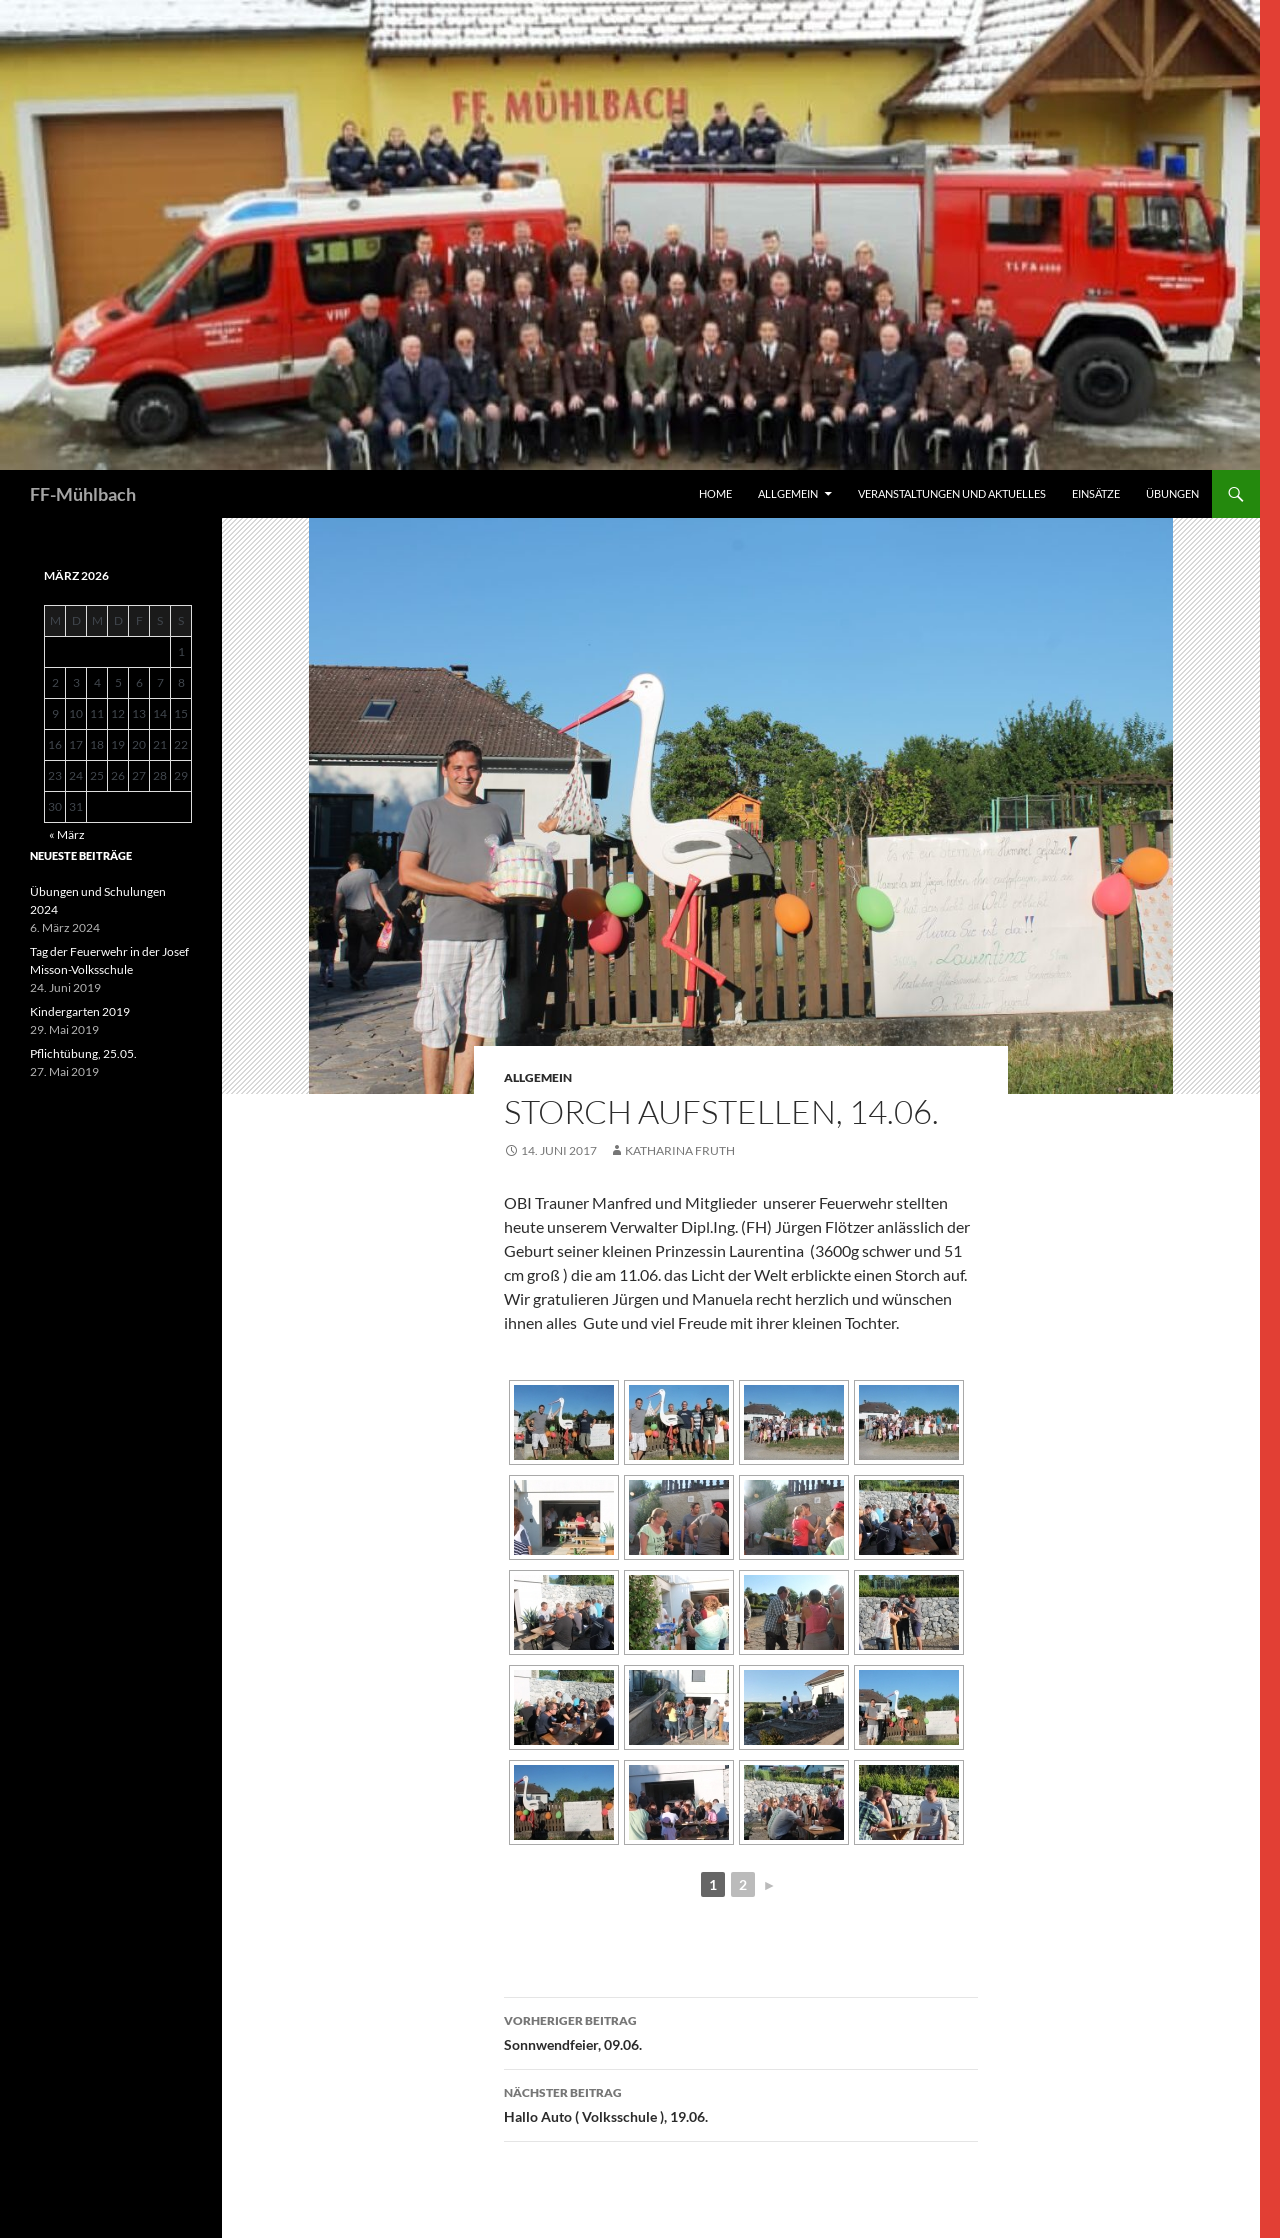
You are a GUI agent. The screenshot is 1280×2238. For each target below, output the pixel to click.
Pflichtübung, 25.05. (83, 1053)
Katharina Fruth (680, 1150)
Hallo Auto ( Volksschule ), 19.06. (741, 2103)
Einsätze (1096, 493)
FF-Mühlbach (83, 494)
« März (67, 834)
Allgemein (788, 493)
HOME (715, 493)
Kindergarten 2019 (80, 1011)
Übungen (1172, 493)
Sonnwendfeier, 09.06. (741, 2031)
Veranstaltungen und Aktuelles (952, 493)
